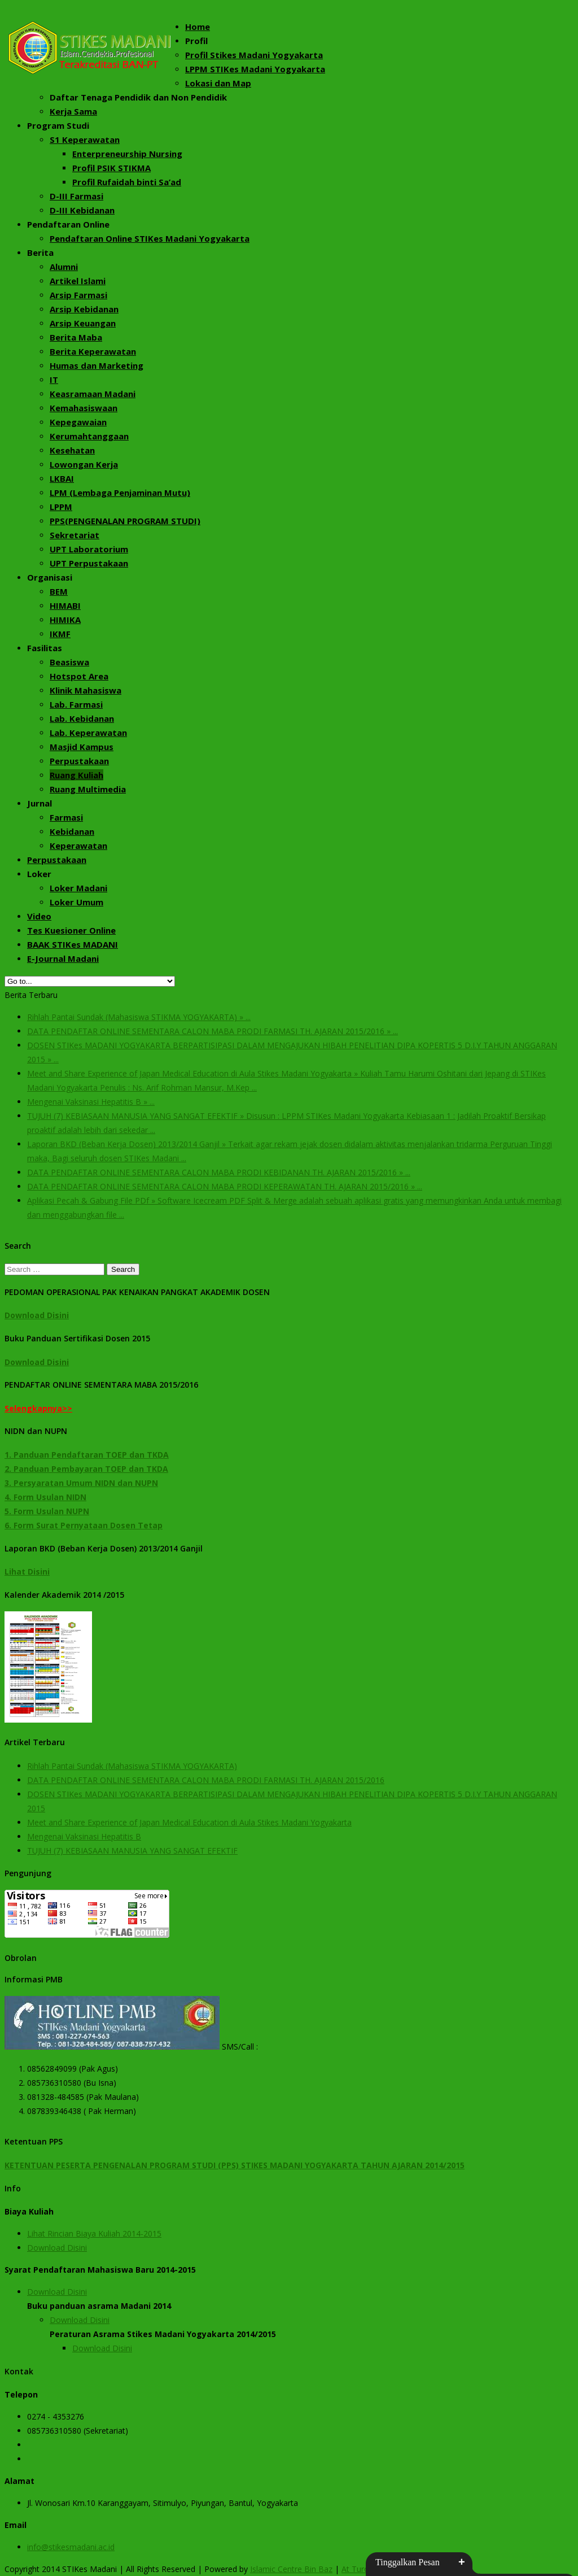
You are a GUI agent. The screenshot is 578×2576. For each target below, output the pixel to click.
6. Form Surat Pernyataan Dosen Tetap (84, 1525)
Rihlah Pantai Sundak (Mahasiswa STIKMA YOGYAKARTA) (132, 1765)
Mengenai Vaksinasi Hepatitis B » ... (91, 1101)
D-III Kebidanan (82, 210)
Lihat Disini (27, 1571)
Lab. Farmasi (76, 704)
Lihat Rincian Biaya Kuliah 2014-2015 (94, 2233)
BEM (59, 591)
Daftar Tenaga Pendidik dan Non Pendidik (138, 97)
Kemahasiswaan (83, 407)
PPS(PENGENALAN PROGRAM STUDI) (125, 520)
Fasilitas (44, 647)
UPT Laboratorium (89, 549)
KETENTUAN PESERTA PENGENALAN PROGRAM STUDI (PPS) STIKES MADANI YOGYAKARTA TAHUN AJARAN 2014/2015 (235, 2165)
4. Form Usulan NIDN (45, 1497)
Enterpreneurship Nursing (127, 153)
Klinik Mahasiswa (85, 690)
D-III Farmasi (76, 196)
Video (39, 916)
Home (197, 26)
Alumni (64, 266)
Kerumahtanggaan (89, 436)
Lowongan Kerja (84, 464)
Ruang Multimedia (88, 789)
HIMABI (65, 605)
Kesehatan (72, 450)
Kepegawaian (78, 422)
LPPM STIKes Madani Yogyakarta (255, 69)
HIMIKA (65, 619)
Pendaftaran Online (68, 224)
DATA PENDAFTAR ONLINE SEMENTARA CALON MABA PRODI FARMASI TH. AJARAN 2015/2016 (205, 1780)
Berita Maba (76, 337)
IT (54, 379)
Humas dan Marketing (96, 365)
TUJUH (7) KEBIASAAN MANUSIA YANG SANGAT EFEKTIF (132, 1850)
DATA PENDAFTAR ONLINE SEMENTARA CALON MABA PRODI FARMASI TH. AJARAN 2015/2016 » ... (212, 1031)
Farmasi (66, 817)
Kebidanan (72, 831)
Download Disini (37, 1315)
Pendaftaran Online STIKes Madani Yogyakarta (149, 238)
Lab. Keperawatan (88, 732)
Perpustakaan (79, 760)
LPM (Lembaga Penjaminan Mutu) (120, 492)
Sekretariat (74, 535)
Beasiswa (69, 662)
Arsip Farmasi (78, 294)
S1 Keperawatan (85, 139)
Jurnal (39, 803)
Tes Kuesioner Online (71, 930)
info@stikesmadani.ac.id (71, 2547)
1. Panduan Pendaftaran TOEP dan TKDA (87, 1454)
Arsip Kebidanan (84, 309)
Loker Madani (78, 887)
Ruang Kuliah (76, 775)
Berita (40, 252)
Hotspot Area (79, 676)
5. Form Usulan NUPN (47, 1511)
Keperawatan (78, 845)
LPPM (61, 506)
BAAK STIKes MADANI (72, 944)
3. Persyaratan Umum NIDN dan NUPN (81, 1482)
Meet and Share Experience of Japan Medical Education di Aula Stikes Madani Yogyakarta (189, 1822)
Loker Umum (76, 902)
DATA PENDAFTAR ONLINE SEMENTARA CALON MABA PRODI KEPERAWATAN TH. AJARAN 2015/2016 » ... (224, 1186)
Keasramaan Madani (92, 393)
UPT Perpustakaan (89, 563)
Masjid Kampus (81, 746)
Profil (196, 40)
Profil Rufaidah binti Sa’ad (126, 182)
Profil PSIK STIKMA (111, 167)
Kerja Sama (73, 111)
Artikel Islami (78, 280)
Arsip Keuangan (83, 323)
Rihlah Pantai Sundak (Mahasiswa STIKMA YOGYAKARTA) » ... (139, 1017)
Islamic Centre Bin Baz (291, 2569)
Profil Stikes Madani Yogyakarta (254, 54)
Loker (39, 873)
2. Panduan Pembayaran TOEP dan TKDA (86, 1468)
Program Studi (58, 125)
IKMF (60, 633)
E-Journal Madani (63, 958)
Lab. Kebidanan (82, 718)
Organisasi (49, 577)
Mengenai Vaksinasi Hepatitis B (84, 1836)
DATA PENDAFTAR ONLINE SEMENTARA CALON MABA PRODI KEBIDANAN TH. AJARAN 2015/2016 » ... (218, 1172)
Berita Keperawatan (93, 351)
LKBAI (62, 478)
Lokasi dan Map (218, 83)
